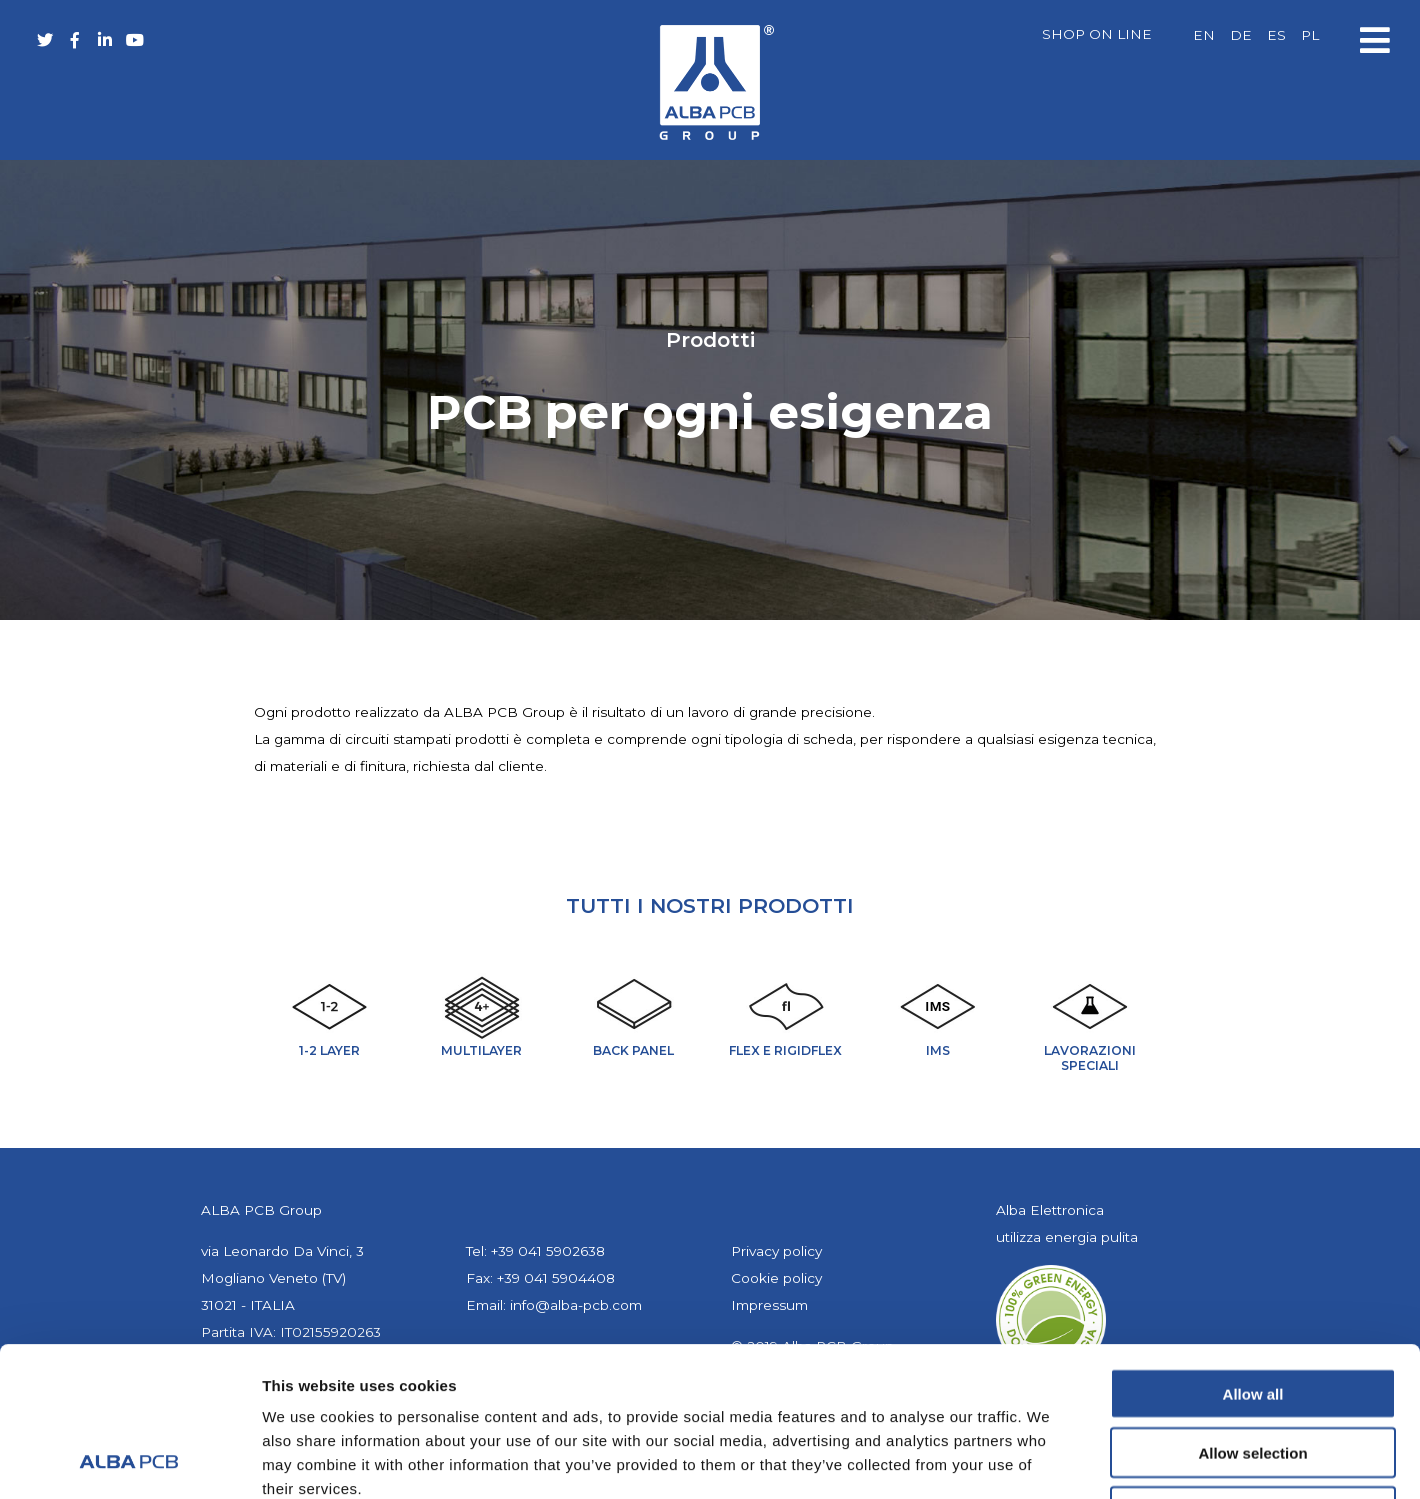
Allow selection (1252, 1312)
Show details (1049, 1459)
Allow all (1253, 1253)
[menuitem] (1204, 36)
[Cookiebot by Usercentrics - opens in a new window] (129, 1460)
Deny (1253, 1371)
